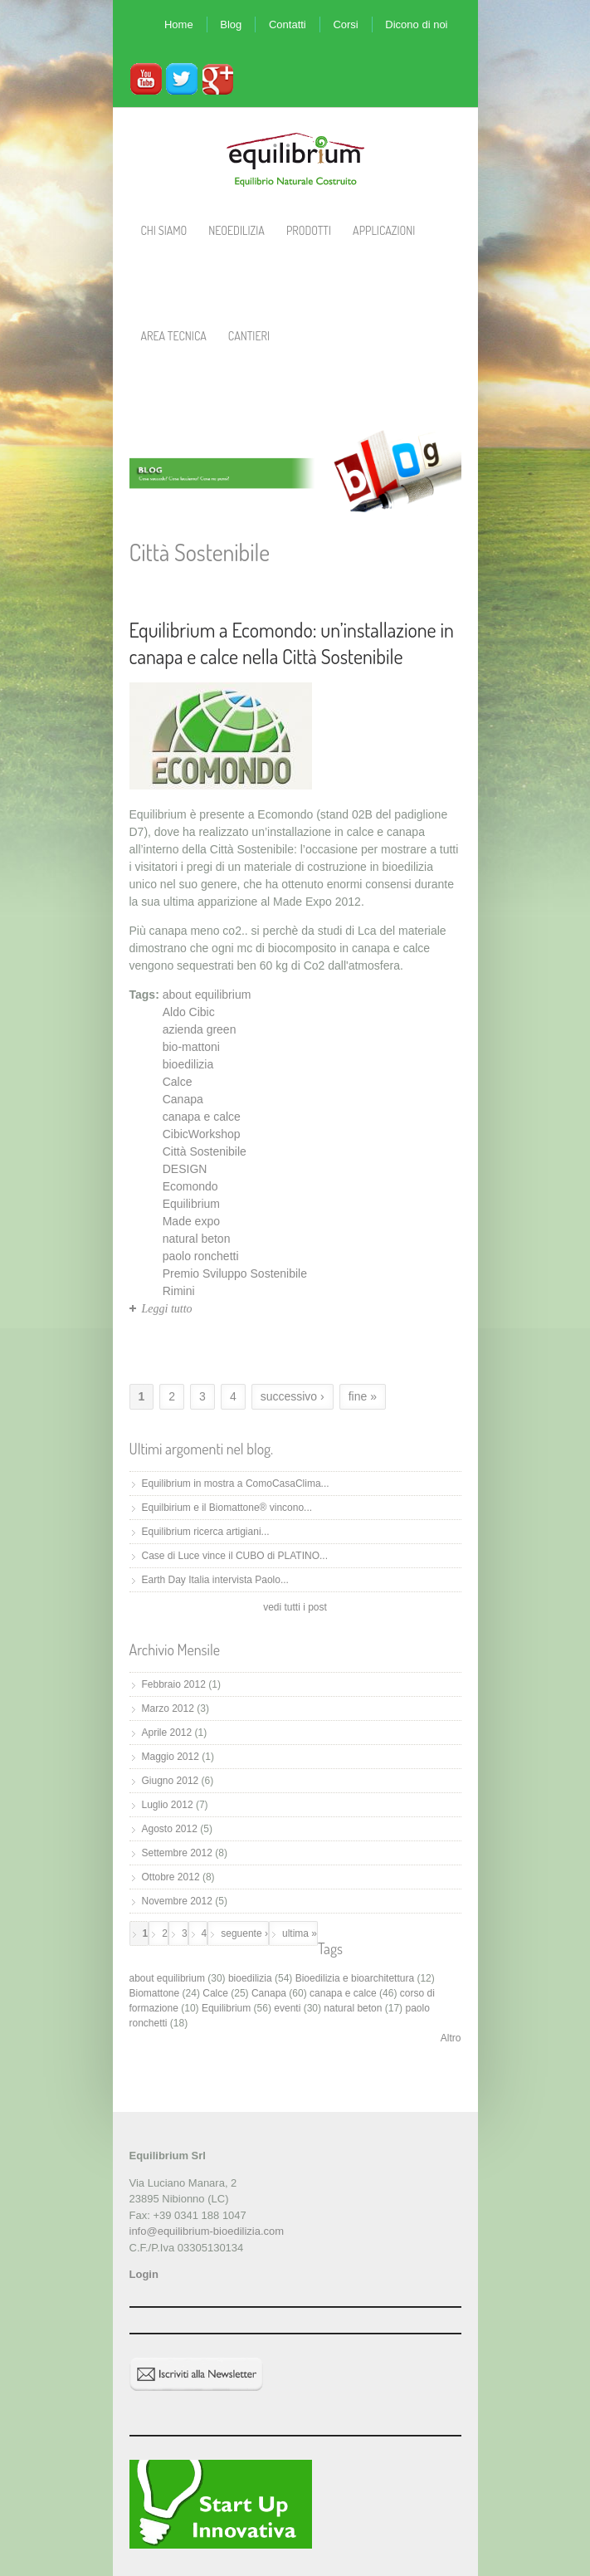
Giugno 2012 (170, 1781)
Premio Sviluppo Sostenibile (235, 1273)
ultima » (299, 1933)
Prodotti (308, 230)
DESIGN (185, 1169)
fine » (363, 1396)
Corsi (345, 24)
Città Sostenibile (204, 1151)
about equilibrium (207, 994)
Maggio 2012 (170, 1756)
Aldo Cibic (189, 1012)
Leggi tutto (167, 1309)
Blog (230, 24)
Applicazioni (384, 230)
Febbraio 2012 (174, 1684)
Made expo (191, 1221)
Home (178, 24)
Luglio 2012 (167, 1805)
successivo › (292, 1396)
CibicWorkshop (202, 1134)
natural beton (197, 1238)
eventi (287, 2008)
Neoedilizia (236, 230)
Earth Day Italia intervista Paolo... (215, 1580)
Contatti (287, 24)
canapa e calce (202, 1116)
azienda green (199, 1029)
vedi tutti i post (295, 1607)
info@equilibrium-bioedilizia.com (207, 2231)
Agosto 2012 (169, 1829)
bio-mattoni (191, 1046)
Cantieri (249, 336)
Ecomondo (190, 1186)
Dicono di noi (416, 24)
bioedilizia (188, 1064)
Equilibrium (191, 1203)
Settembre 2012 (177, 1853)
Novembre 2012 (177, 1901)
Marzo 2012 (168, 1708)
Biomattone (154, 1993)
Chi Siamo (164, 230)
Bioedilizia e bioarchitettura (354, 1978)
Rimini (179, 1291)
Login (143, 2274)
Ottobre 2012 (171, 1877)
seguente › (244, 1933)
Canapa (183, 1099)
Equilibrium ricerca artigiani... (206, 1531)
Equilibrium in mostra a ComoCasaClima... (235, 1483)
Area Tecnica (174, 336)
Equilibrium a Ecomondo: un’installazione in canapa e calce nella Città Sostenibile (291, 643)
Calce (178, 1081)
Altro (451, 2038)
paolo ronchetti (201, 1256)
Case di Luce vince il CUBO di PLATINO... (235, 1556)
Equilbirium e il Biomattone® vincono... (227, 1507)
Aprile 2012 (167, 1732)
